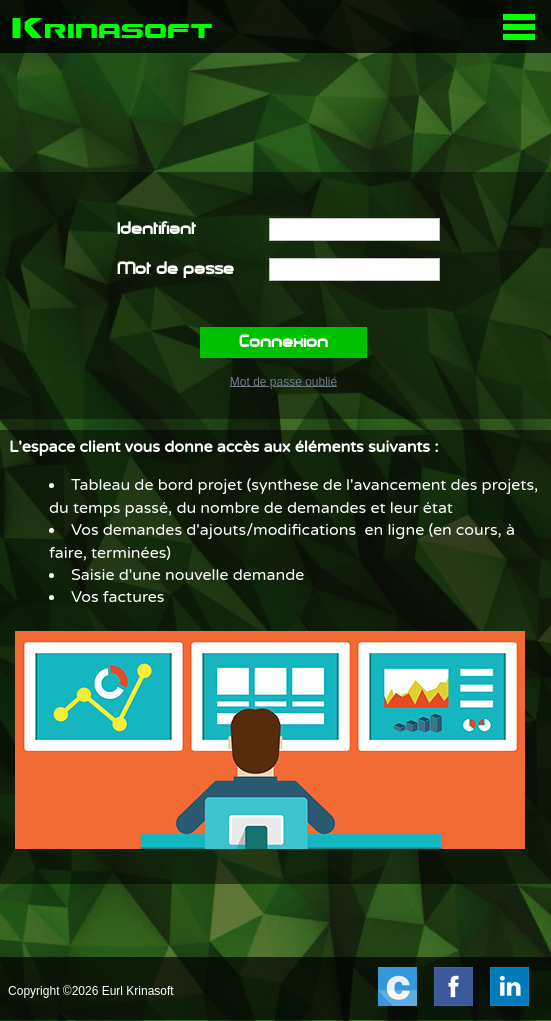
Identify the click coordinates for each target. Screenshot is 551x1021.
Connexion (283, 343)
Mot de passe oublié (283, 381)
